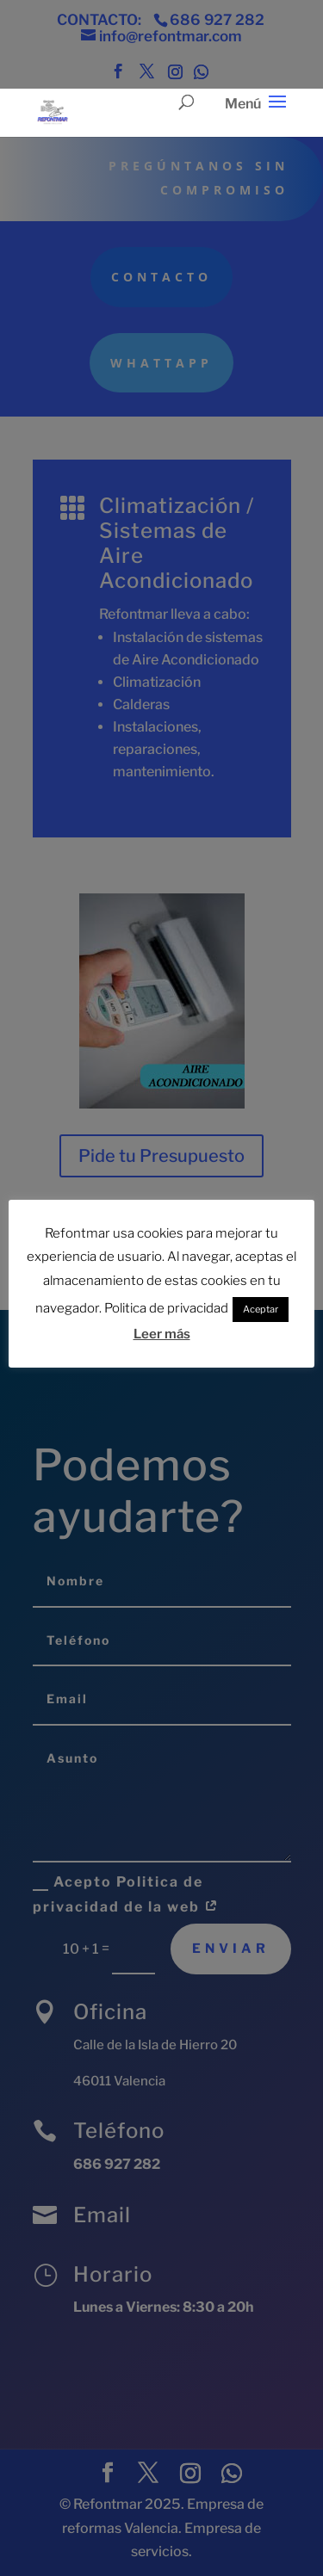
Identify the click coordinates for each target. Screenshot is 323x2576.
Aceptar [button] (260, 1307)
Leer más (162, 1331)
